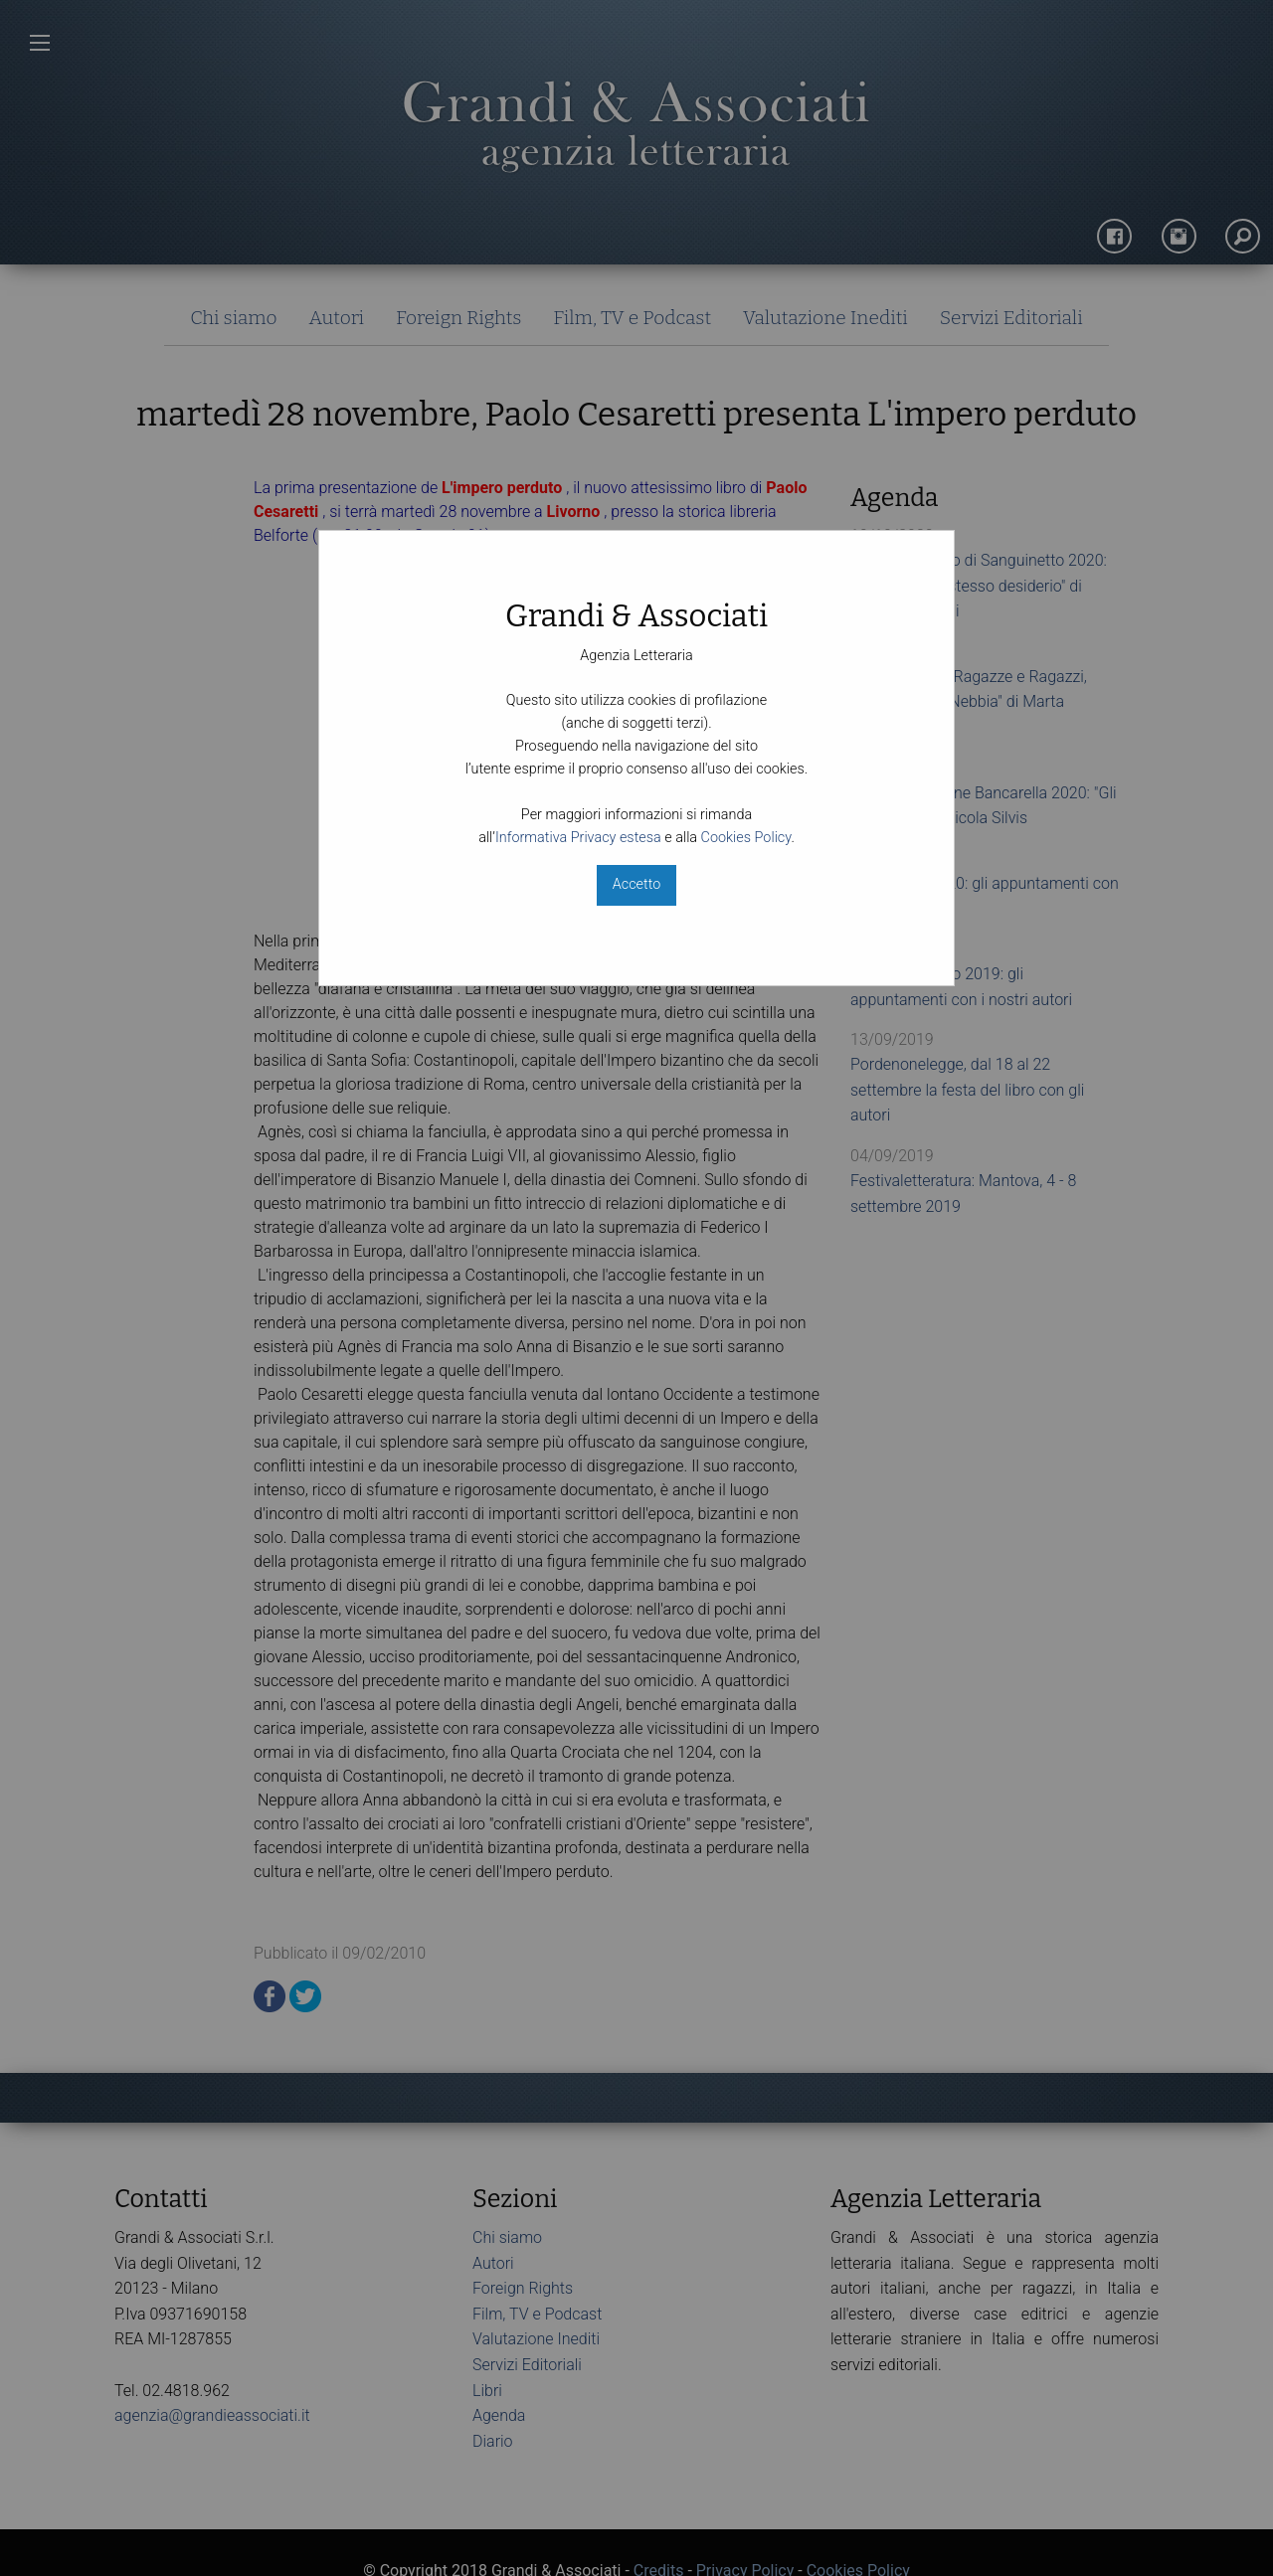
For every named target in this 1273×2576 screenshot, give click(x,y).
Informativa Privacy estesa (578, 837)
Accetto (636, 884)
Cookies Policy (746, 837)
